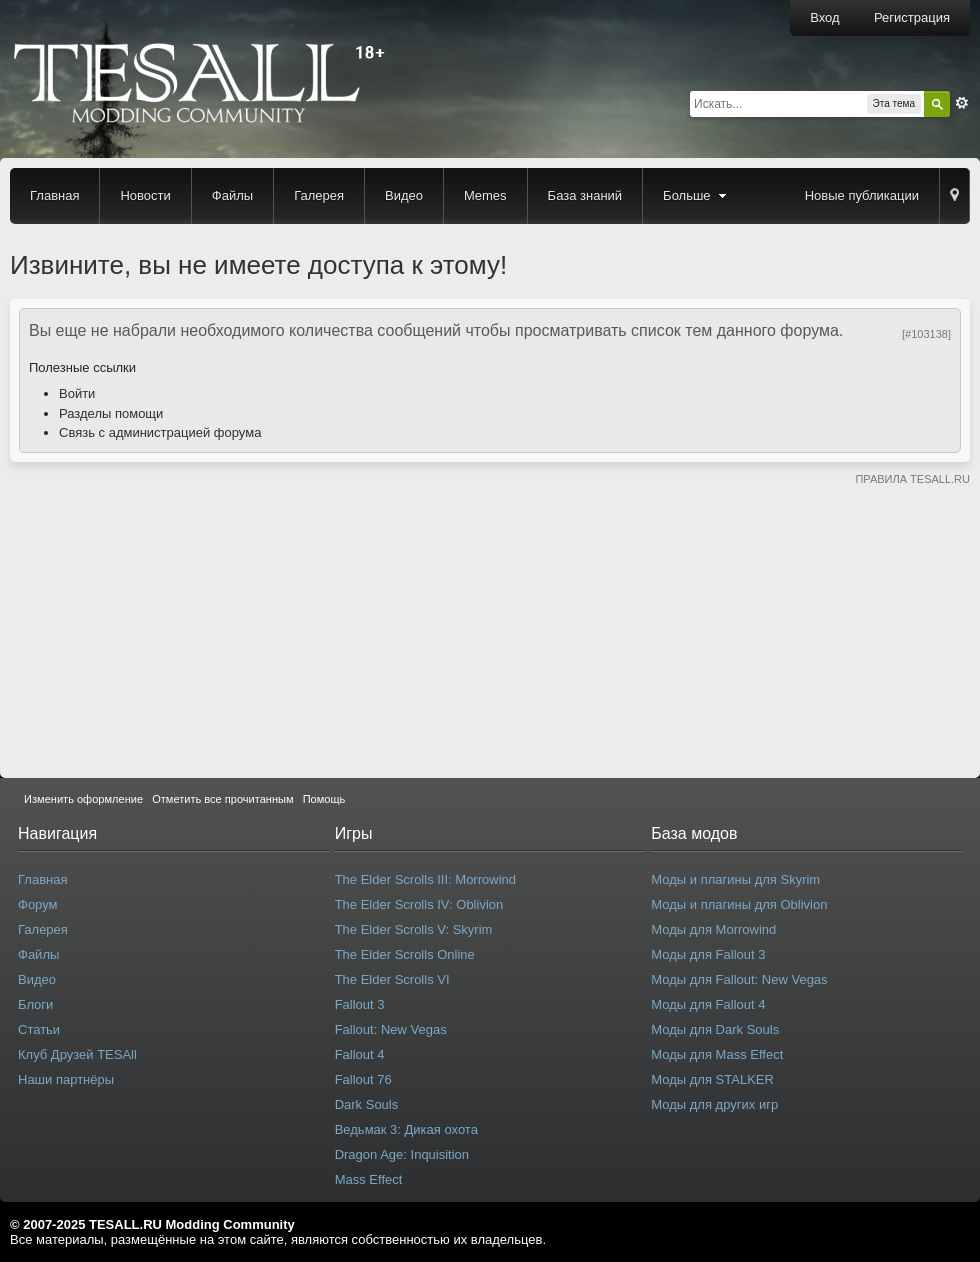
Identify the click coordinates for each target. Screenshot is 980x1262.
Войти (77, 393)
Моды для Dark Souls (715, 1029)
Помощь (324, 799)
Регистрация (912, 17)
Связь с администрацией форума (160, 432)
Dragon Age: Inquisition (402, 1154)
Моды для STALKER (712, 1079)
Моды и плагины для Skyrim (735, 879)
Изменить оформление (83, 799)
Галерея (319, 195)
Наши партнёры (66, 1079)
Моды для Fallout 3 (708, 954)
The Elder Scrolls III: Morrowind (425, 879)
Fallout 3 (360, 1004)
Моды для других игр (714, 1104)
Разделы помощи (111, 413)
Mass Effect (369, 1179)
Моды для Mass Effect (717, 1054)
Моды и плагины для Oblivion (739, 904)
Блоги (35, 1004)
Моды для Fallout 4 (708, 1004)
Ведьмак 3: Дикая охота (406, 1129)
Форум (38, 904)
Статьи (39, 1029)
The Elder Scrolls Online (405, 954)
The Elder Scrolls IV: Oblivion (419, 904)
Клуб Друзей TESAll (77, 1054)
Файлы (232, 195)
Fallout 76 (363, 1079)
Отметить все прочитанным (222, 799)
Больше (697, 195)
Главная (54, 195)
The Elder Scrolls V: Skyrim (414, 929)
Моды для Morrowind (713, 929)
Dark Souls (367, 1104)
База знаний (585, 195)
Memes (485, 195)
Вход (824, 17)
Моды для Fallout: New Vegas (739, 979)
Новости (145, 195)
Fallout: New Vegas (391, 1029)
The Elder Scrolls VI (392, 979)
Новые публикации (862, 195)
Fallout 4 (360, 1054)
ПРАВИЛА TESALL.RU (912, 479)
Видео (404, 195)
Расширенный (962, 103)
